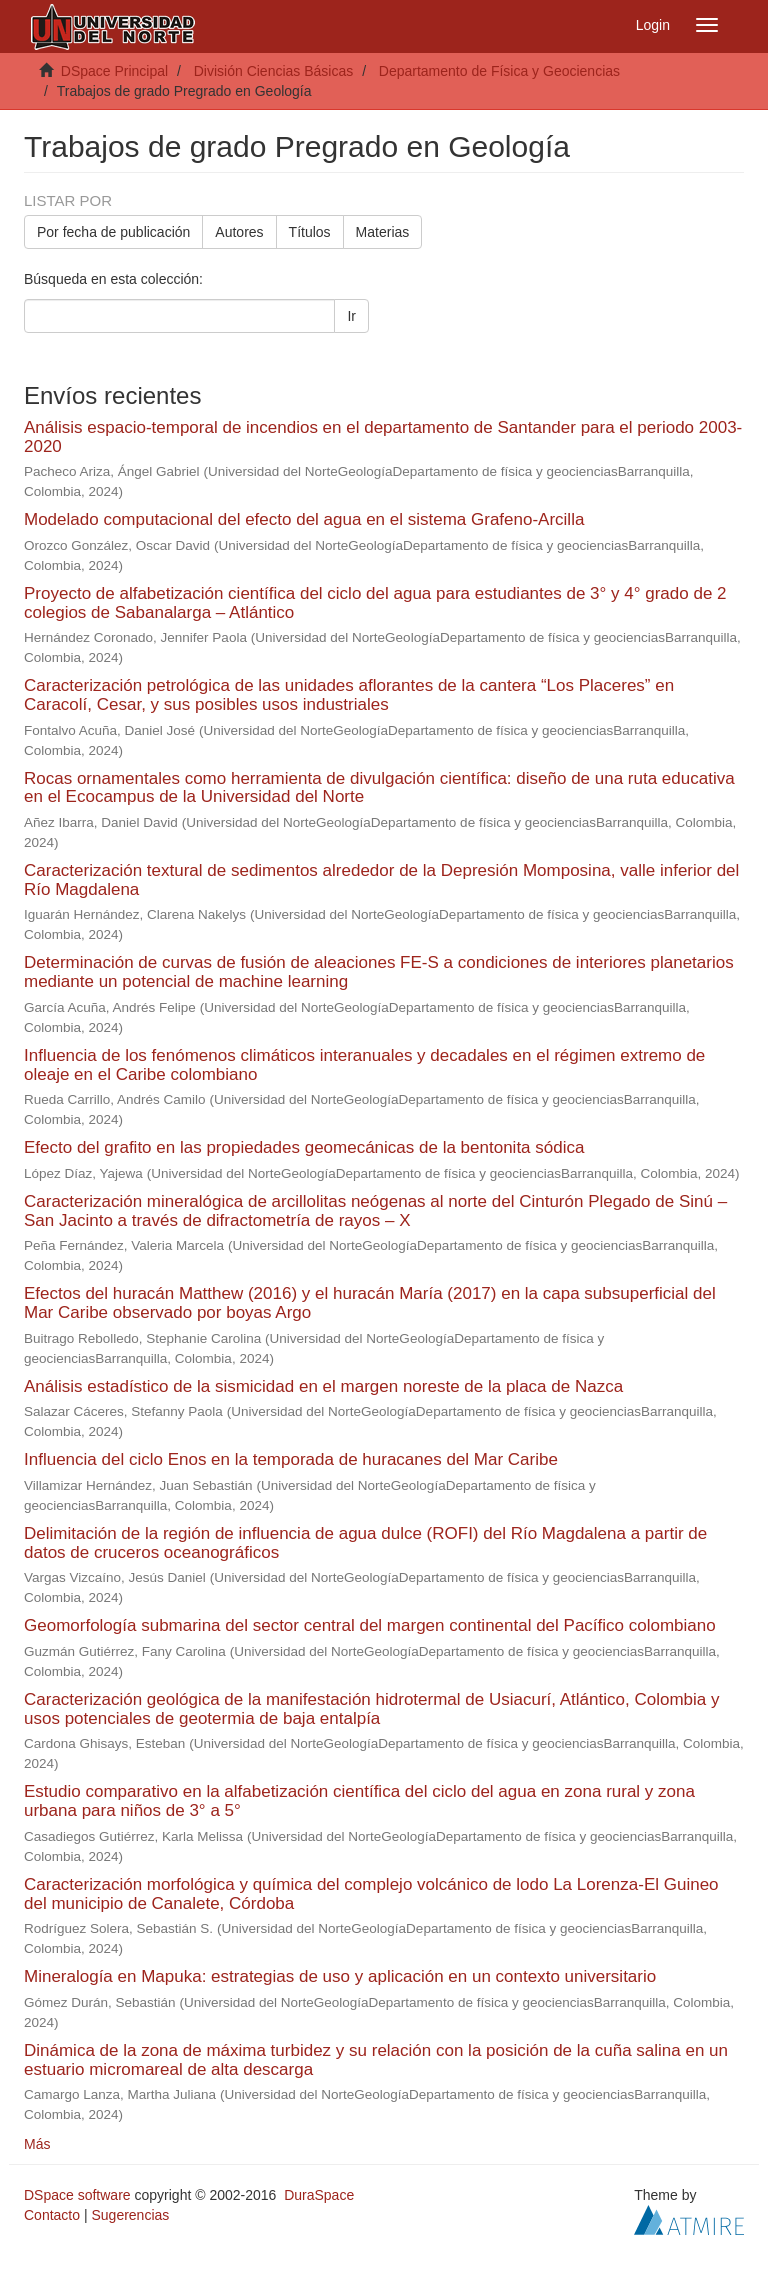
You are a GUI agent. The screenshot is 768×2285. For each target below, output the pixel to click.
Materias (383, 232)
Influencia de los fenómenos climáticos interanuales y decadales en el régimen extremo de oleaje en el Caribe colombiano (364, 1065)
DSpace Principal (114, 71)
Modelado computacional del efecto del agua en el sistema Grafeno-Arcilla (304, 519)
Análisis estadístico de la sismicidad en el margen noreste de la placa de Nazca (323, 1386)
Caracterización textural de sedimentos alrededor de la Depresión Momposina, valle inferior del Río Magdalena (381, 880)
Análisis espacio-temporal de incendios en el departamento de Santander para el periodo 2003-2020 (383, 437)
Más (37, 2144)
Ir (351, 316)
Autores (239, 232)
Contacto (52, 2215)
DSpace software (77, 2195)
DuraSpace (319, 2195)
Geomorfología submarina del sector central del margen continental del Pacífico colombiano (370, 1625)
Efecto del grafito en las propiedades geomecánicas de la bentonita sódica (304, 1147)
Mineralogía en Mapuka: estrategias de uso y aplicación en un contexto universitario (340, 1976)
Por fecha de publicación (113, 232)
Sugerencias (130, 2215)
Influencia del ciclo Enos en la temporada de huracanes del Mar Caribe (291, 1459)
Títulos (310, 232)
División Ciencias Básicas (274, 71)
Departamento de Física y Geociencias (499, 71)
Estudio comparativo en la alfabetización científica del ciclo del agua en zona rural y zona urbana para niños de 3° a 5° (359, 1801)
